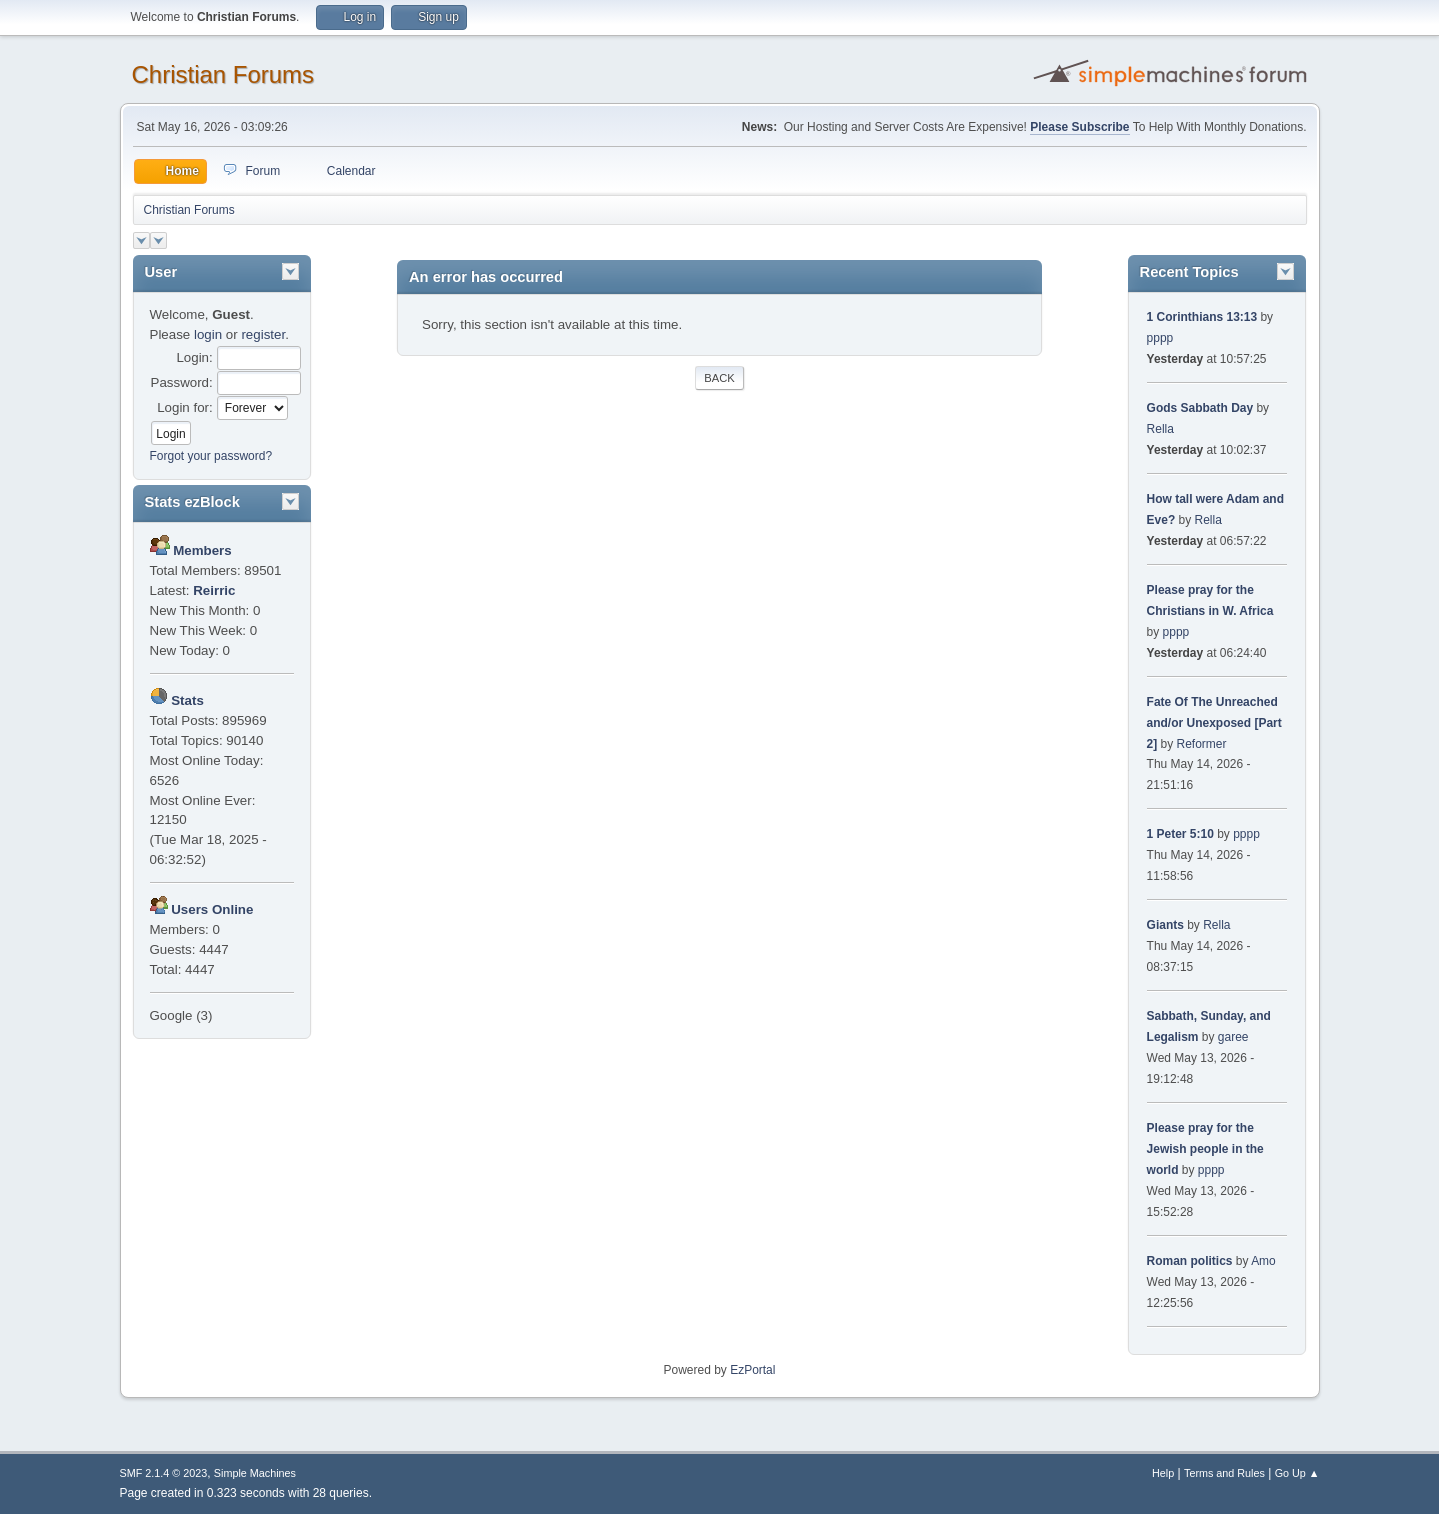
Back (719, 378)
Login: (194, 357)
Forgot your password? (211, 456)
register (263, 334)
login (208, 334)
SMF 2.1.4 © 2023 (164, 1473)
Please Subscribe (1079, 127)
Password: (182, 382)
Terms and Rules (1224, 1473)
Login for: (185, 407)
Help (1163, 1473)
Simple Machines (255, 1473)
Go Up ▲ (1297, 1473)
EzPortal (752, 1370)
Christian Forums (223, 74)
